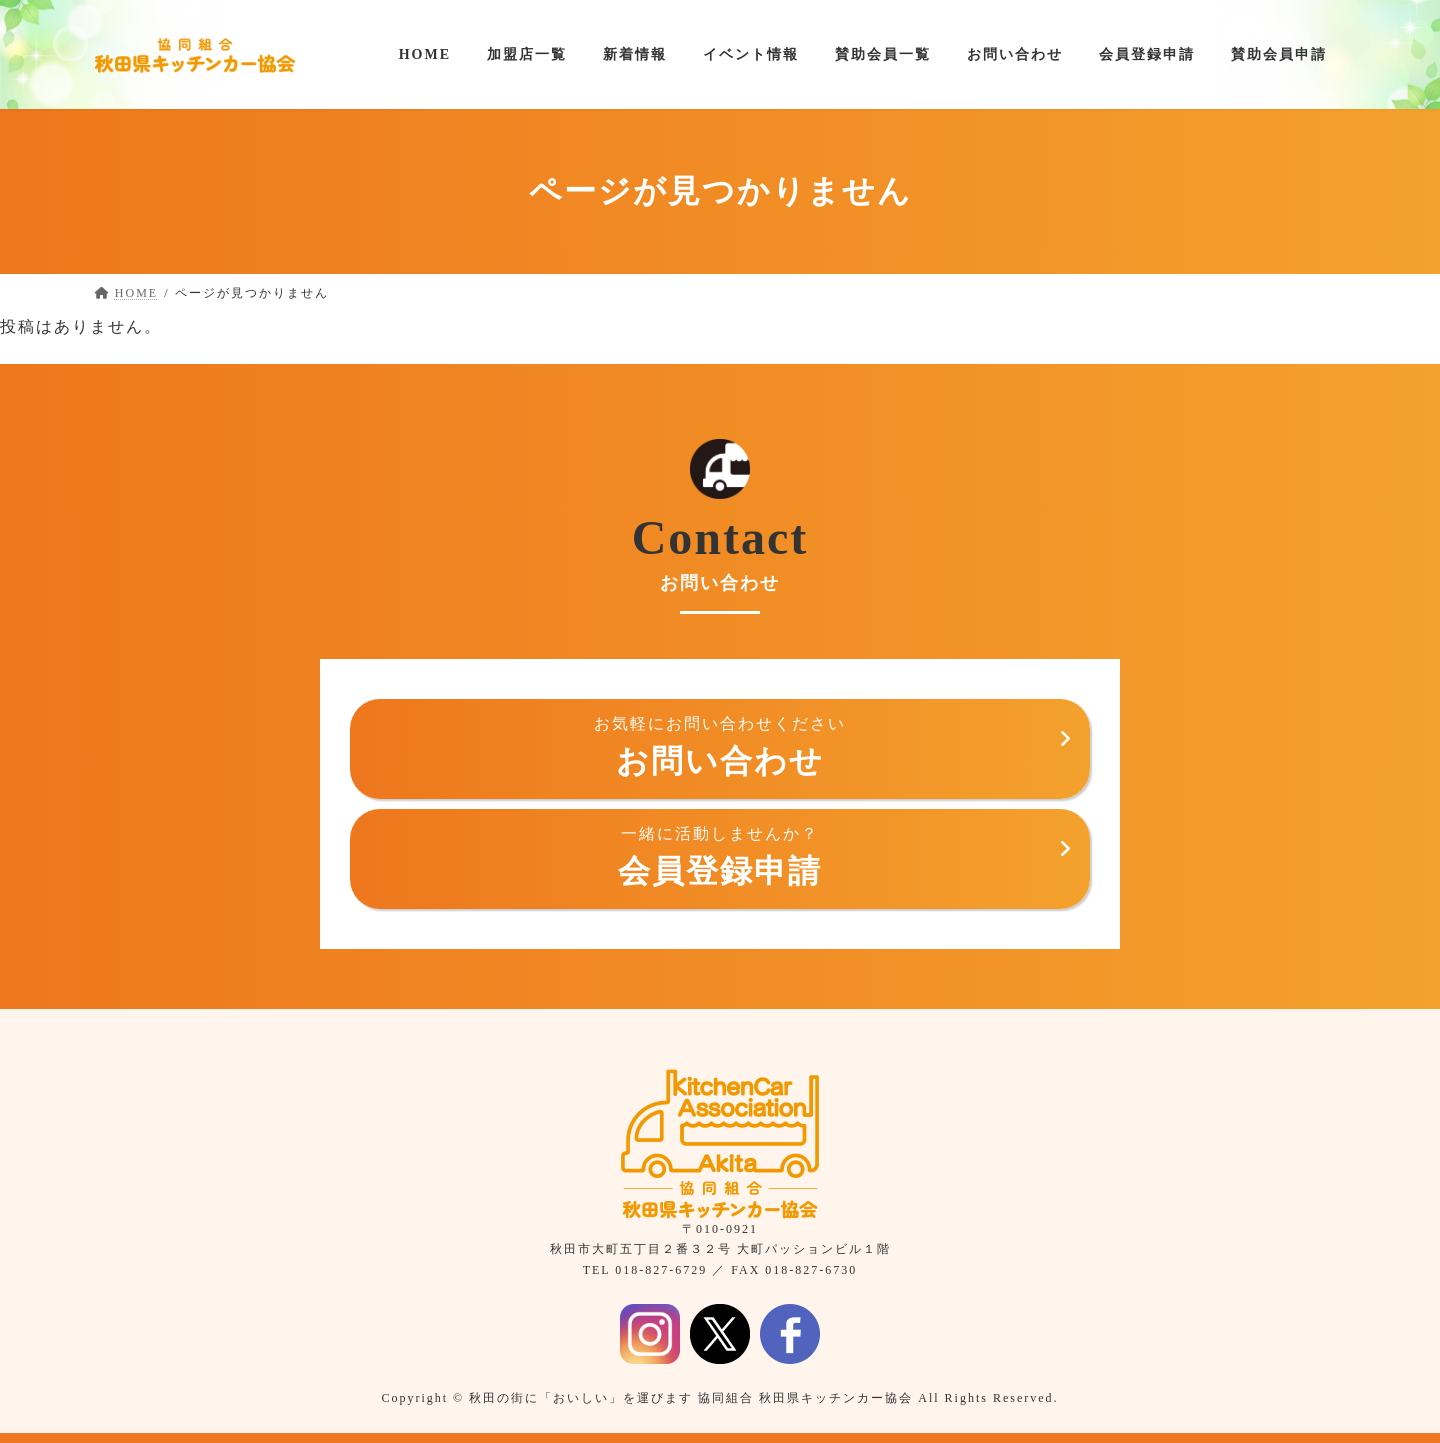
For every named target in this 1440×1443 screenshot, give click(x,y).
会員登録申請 (720, 856)
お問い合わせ (720, 746)
